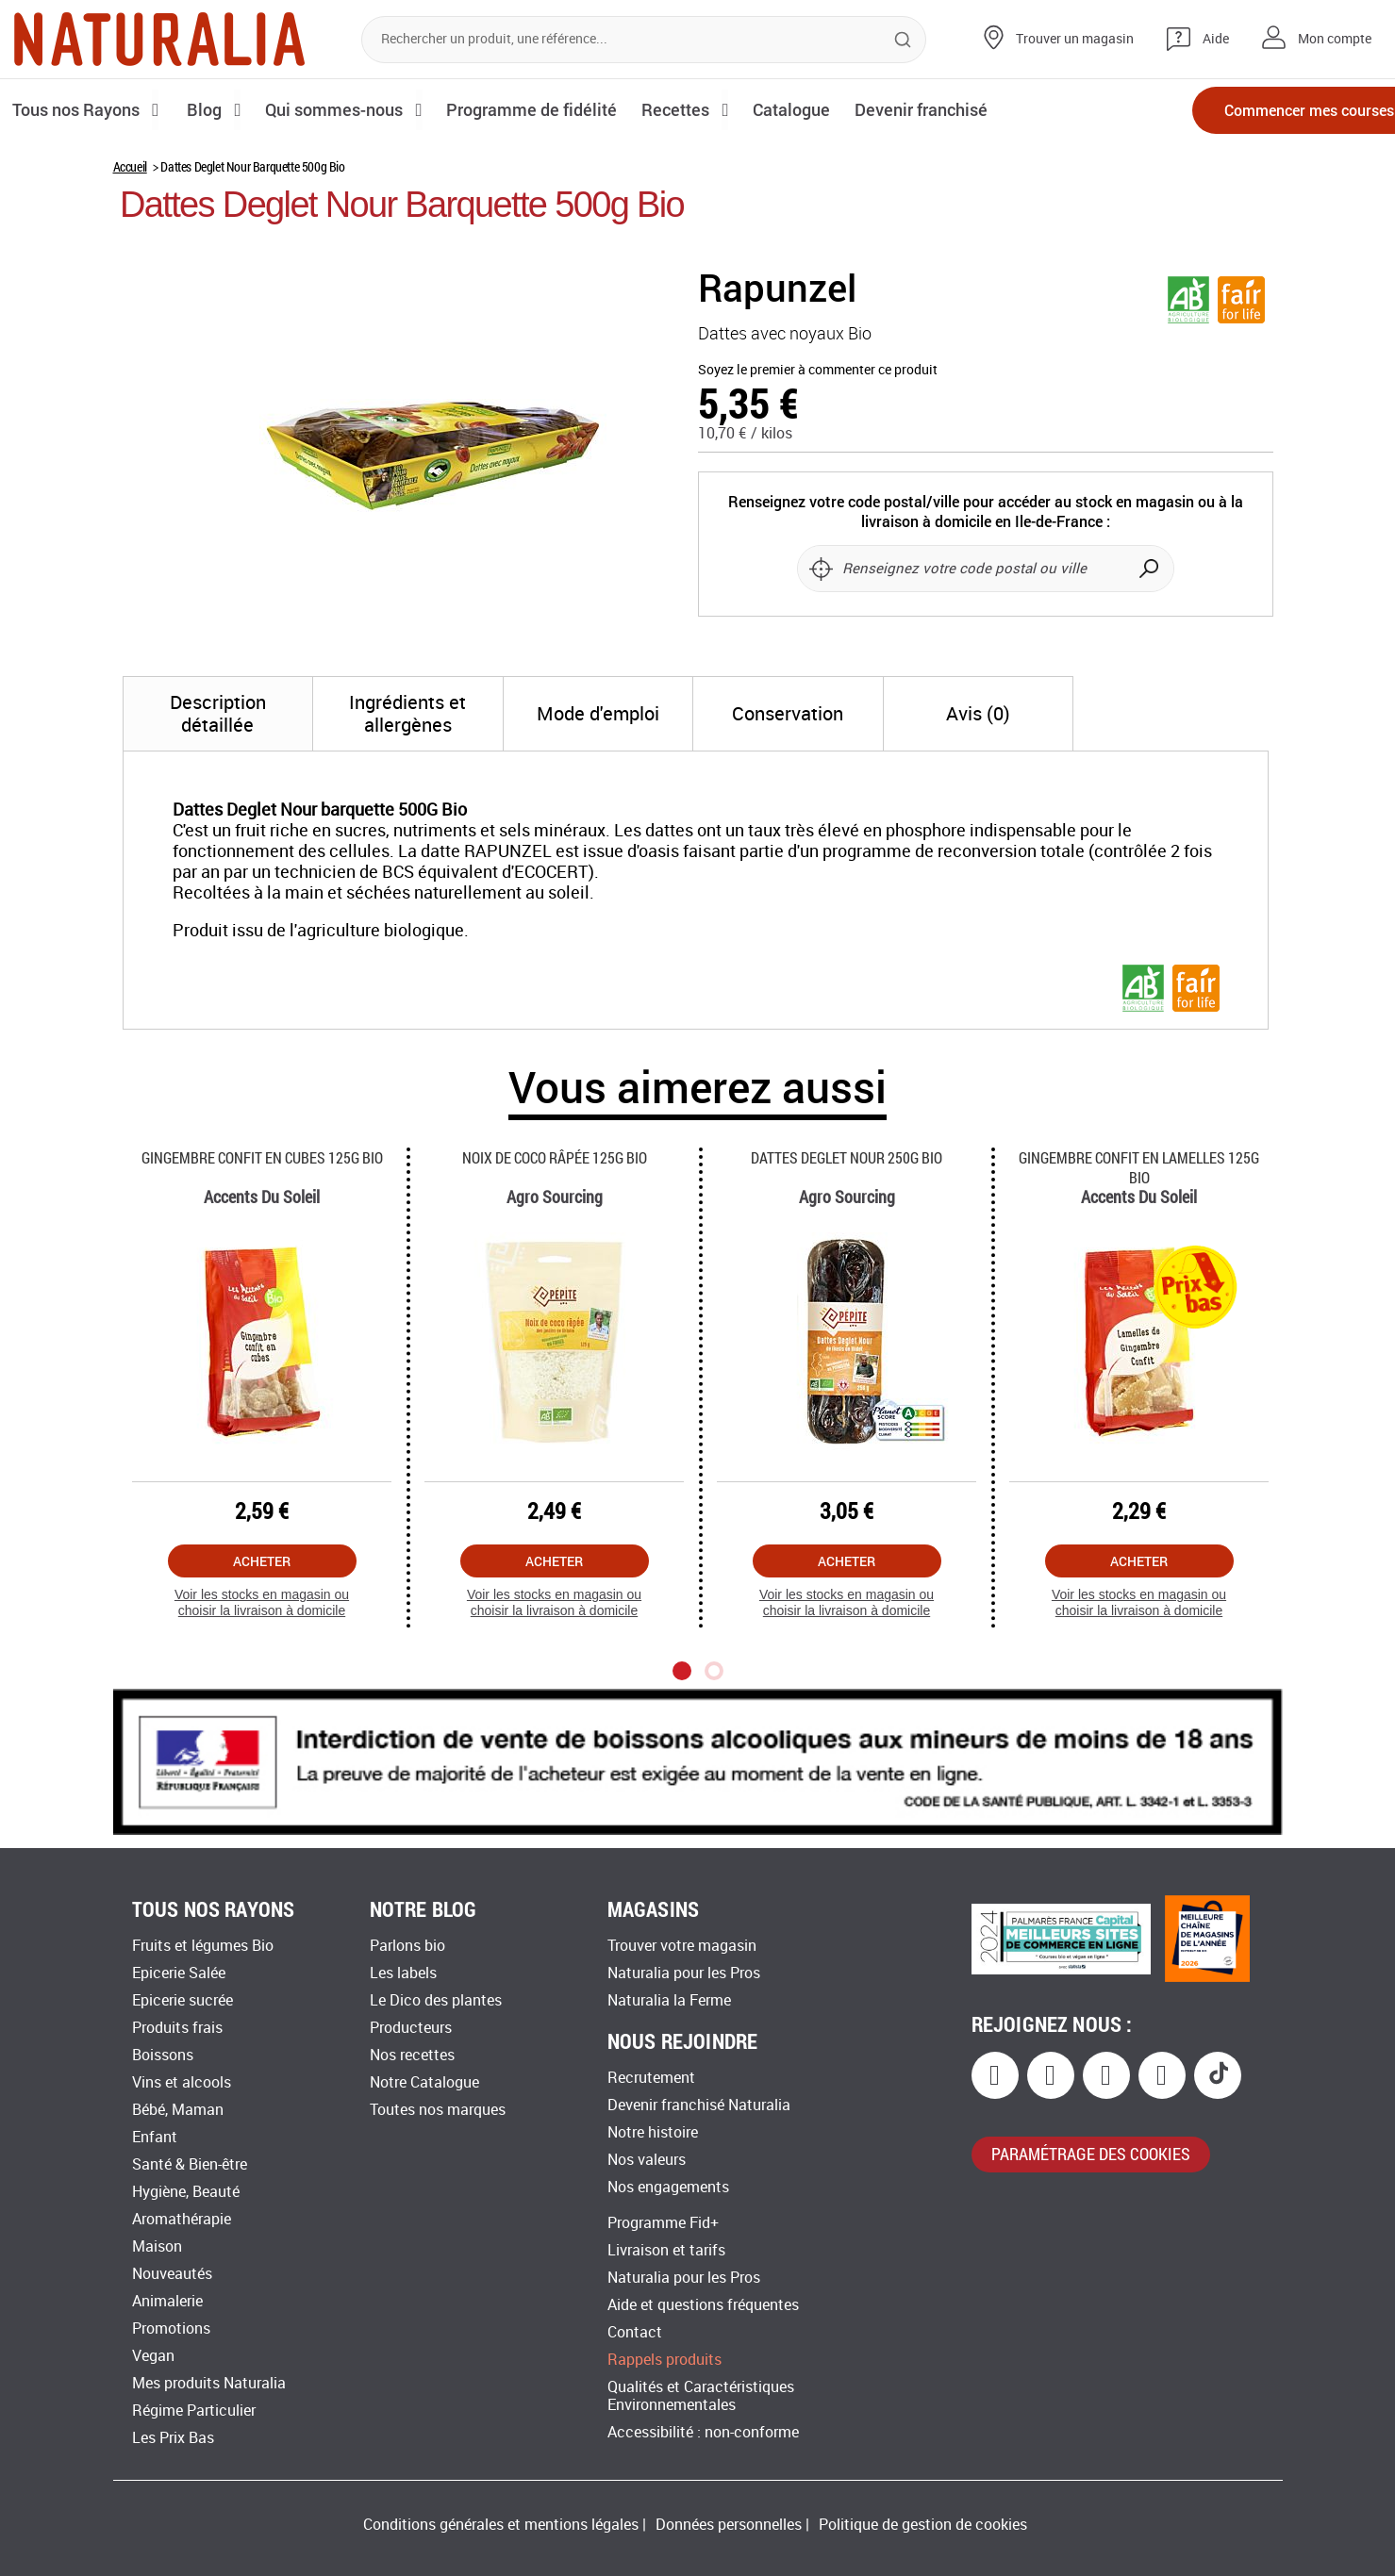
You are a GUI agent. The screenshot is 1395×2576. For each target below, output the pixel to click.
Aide (1216, 39)
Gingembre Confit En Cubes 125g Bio (262, 1157)
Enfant (154, 2137)
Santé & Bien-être (189, 2164)
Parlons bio (407, 1946)
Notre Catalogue (424, 2082)
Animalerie (167, 2301)
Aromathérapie (181, 2219)
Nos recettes (412, 2055)
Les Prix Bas (173, 2438)
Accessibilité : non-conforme (703, 2432)
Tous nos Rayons (77, 109)
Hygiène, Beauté (186, 2192)
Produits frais (177, 2028)
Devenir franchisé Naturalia (698, 2105)
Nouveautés (172, 2274)
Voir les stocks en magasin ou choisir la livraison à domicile (261, 1602)
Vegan (153, 2356)
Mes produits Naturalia (209, 2383)
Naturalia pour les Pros (683, 1973)
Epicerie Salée (178, 1973)
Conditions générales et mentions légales (501, 2525)
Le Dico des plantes (436, 2000)
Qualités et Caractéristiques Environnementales (700, 2396)
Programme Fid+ (663, 2223)
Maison (157, 2246)
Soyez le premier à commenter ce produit (818, 370)
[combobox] (643, 39)
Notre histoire (652, 2132)
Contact (634, 2332)
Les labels (403, 1973)
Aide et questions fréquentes (703, 2305)
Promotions (171, 2328)
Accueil (130, 166)
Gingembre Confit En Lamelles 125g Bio (1139, 1167)
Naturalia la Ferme (669, 2000)
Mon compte (1334, 39)
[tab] (218, 713)
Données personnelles (729, 2525)
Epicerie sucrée (182, 2000)
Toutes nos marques (438, 2110)
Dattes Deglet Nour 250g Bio (846, 1157)
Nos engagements (668, 2187)
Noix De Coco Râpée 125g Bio (554, 1157)
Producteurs (411, 2028)
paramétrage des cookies (1090, 2153)
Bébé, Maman (178, 2110)
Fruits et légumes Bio (203, 1946)
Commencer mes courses (1272, 111)
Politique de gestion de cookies (923, 2525)
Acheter (262, 1561)
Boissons (162, 2055)
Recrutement (651, 2078)
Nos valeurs (646, 2160)
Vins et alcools (181, 2082)
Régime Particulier (194, 2410)
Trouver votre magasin (681, 1946)
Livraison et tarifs (666, 2250)
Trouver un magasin (1075, 39)
